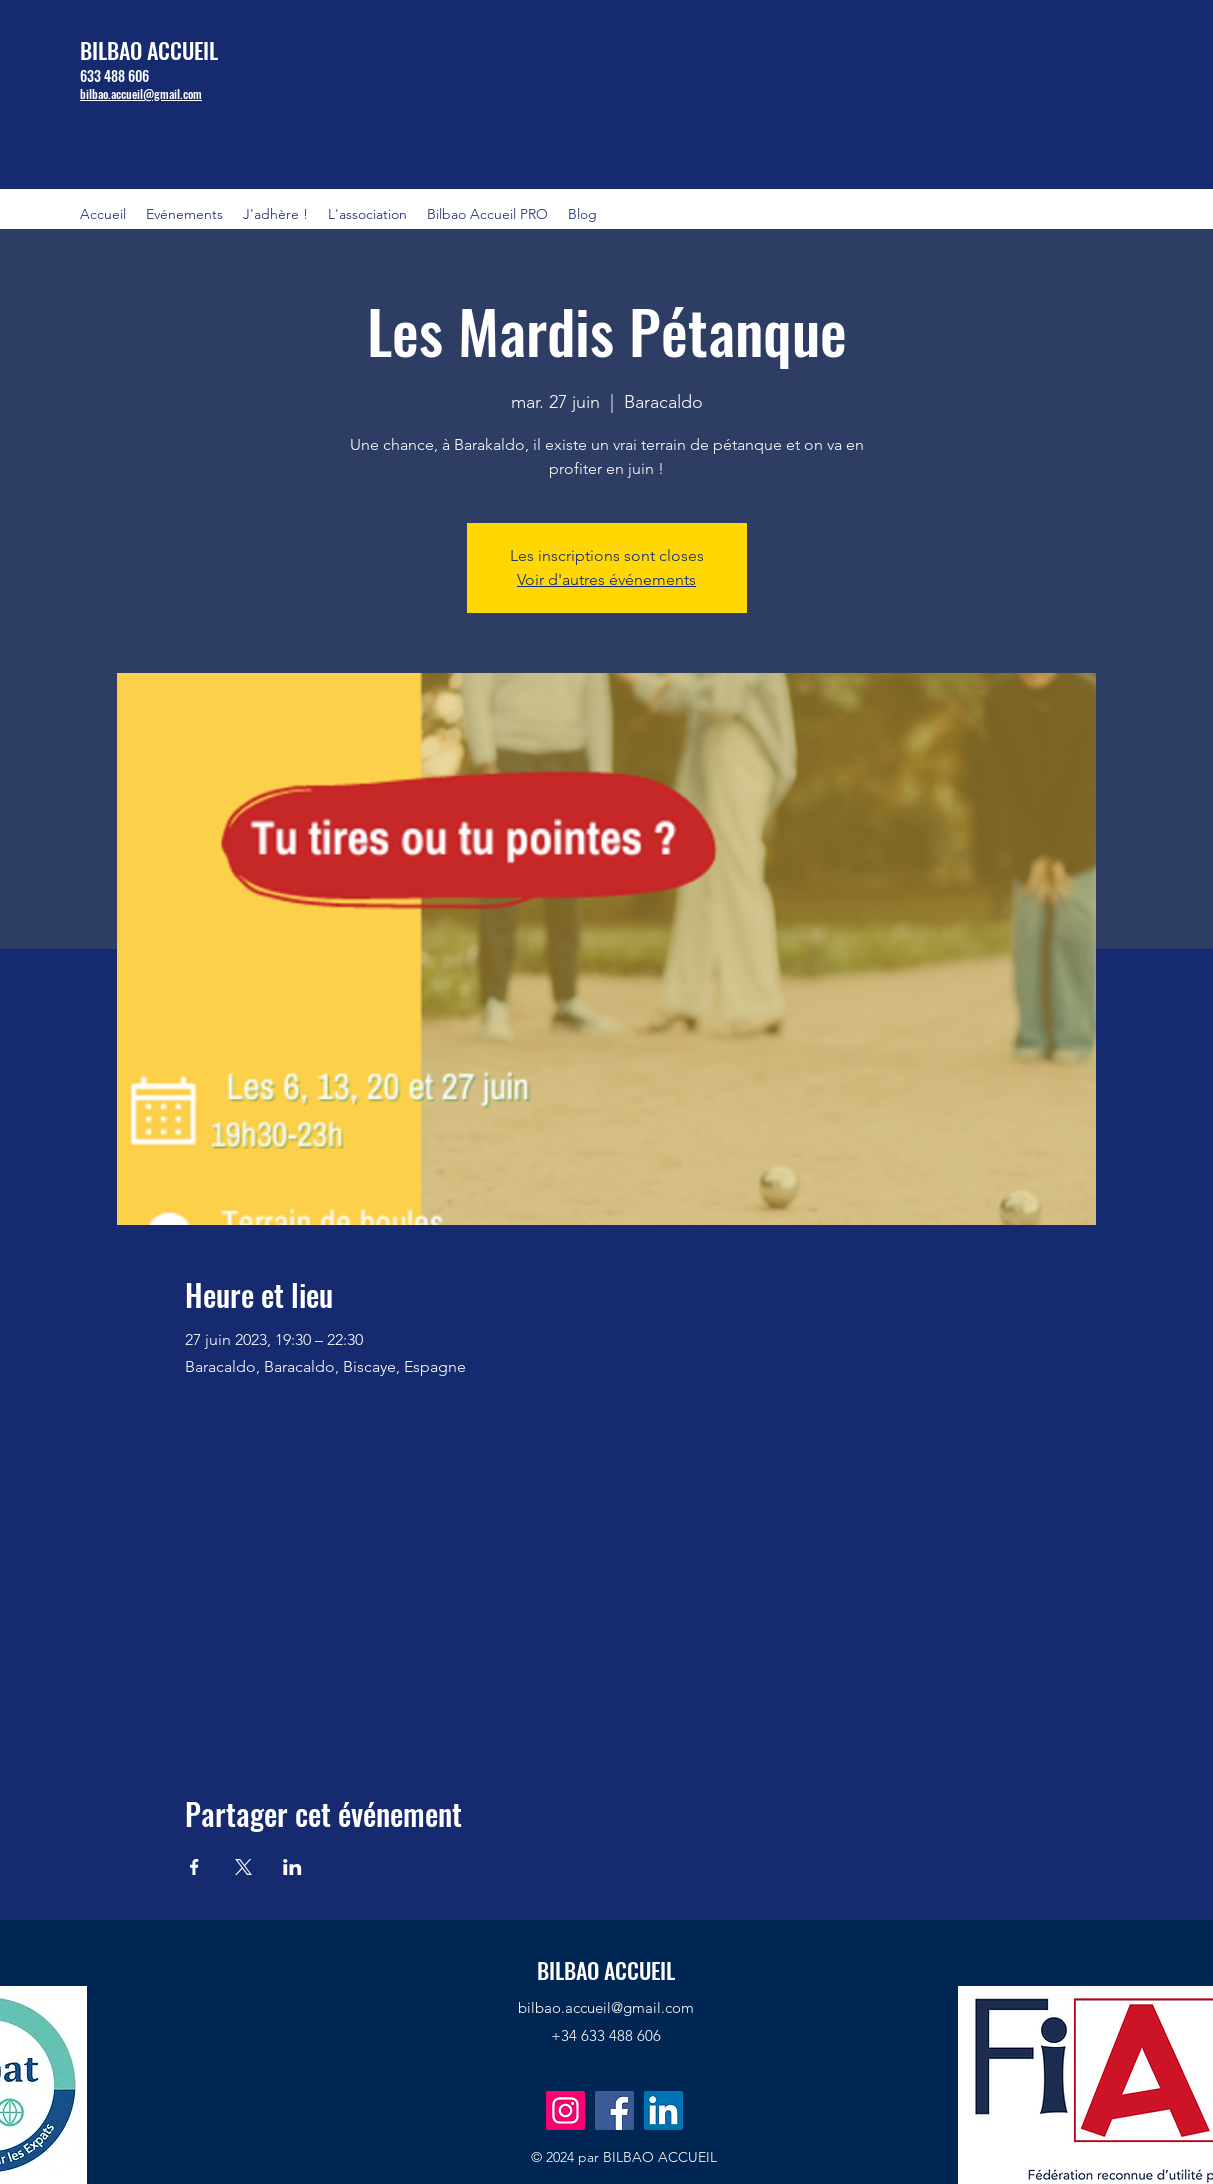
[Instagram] (565, 2110)
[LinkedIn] (663, 2110)
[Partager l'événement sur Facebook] (194, 1867)
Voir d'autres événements (606, 579)
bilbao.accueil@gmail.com (606, 2007)
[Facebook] (614, 2110)
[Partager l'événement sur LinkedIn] (292, 1867)
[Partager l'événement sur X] (243, 1867)
